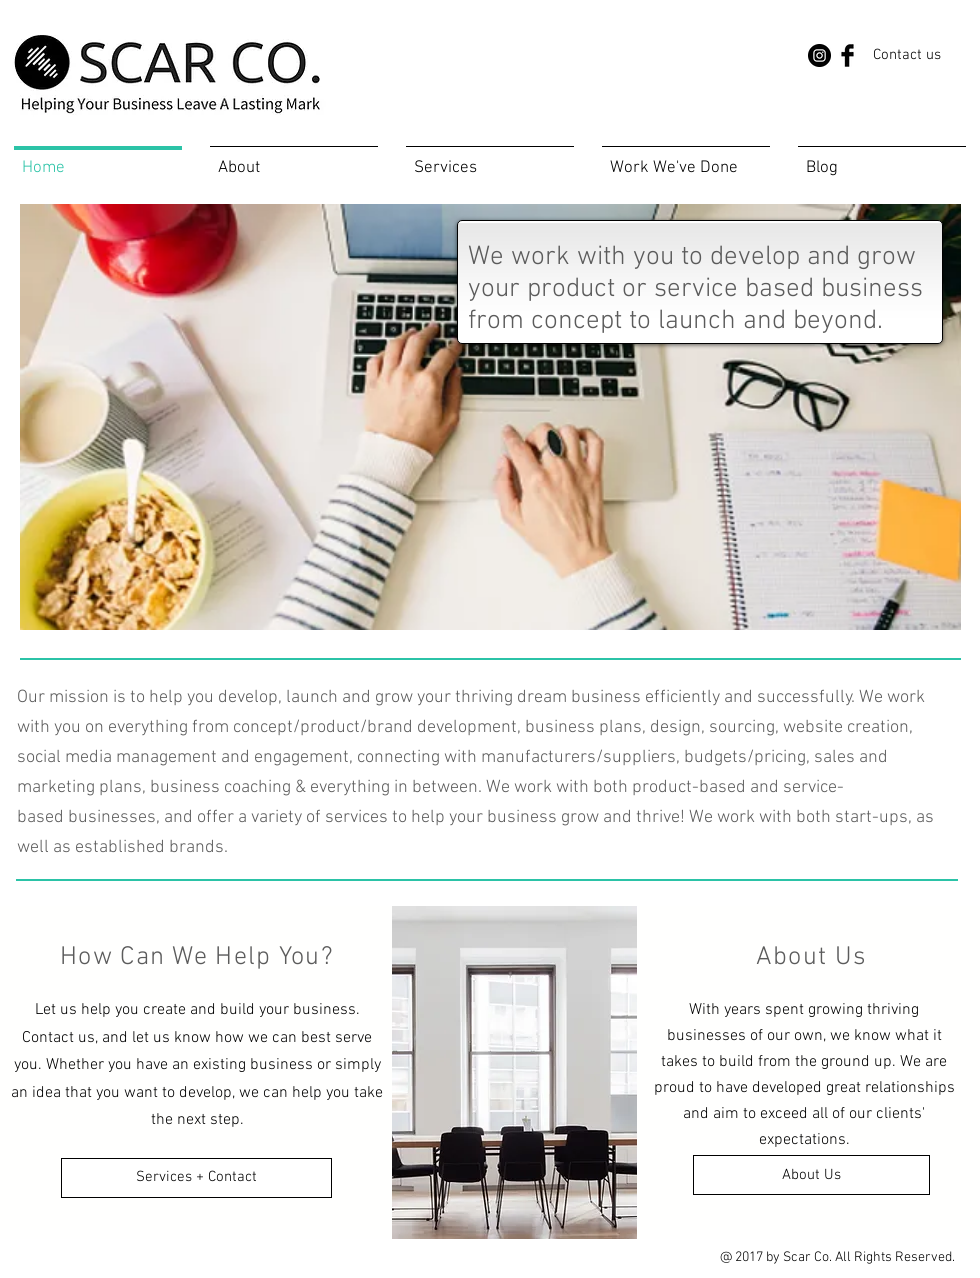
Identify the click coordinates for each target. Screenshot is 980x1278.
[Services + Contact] (196, 1178)
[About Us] (811, 1175)
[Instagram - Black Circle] (819, 55)
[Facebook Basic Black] (847, 55)
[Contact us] (907, 55)
